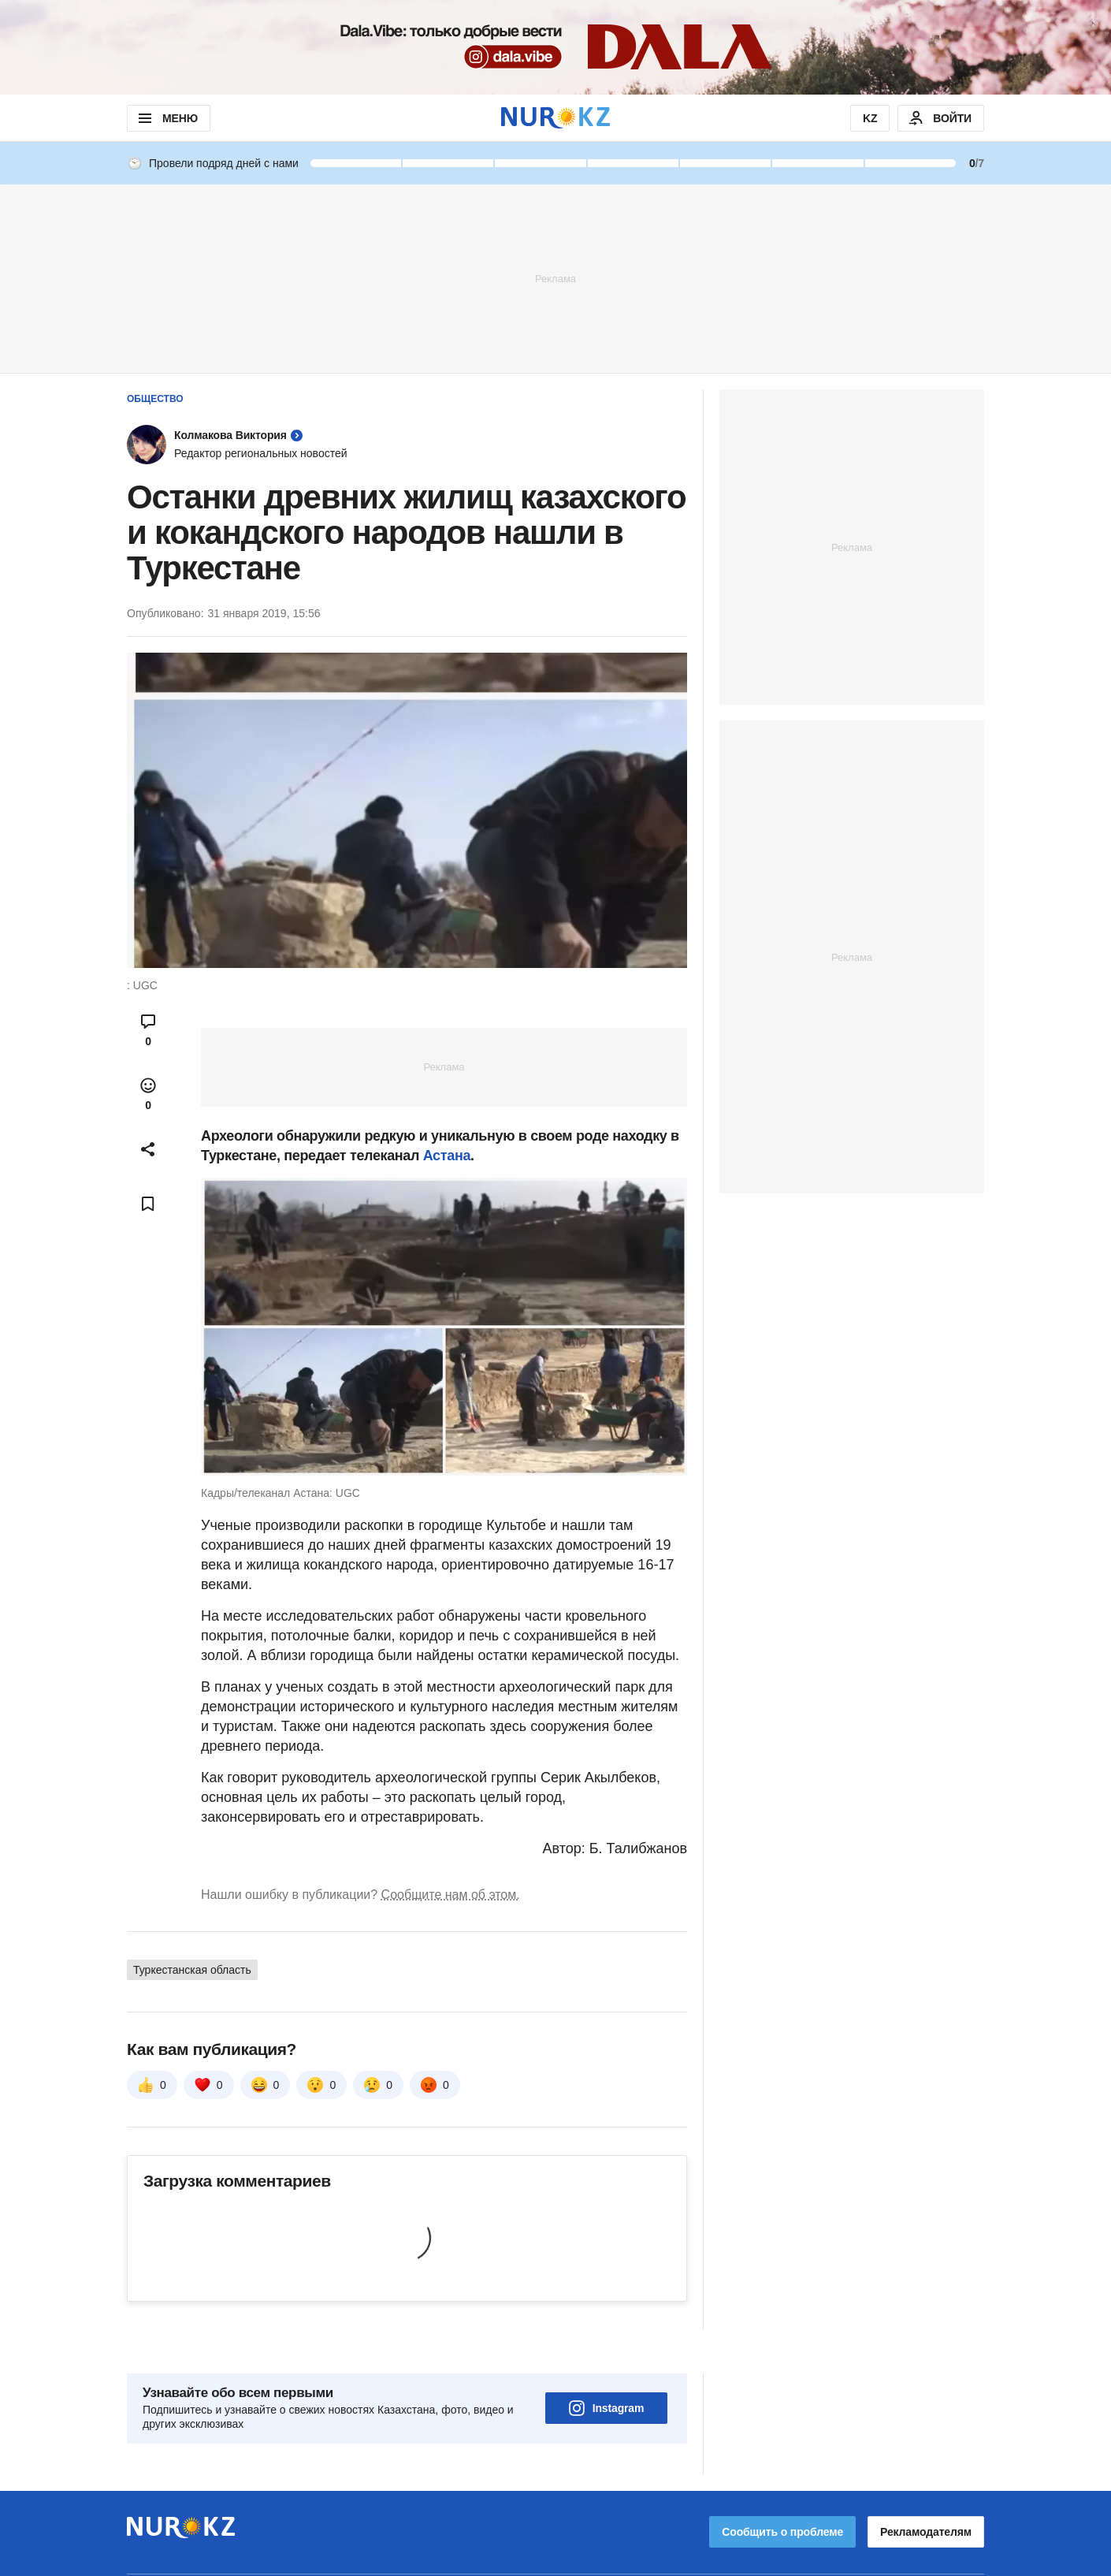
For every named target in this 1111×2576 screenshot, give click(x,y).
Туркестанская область (192, 1970)
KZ (870, 118)
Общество (155, 398)
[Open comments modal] (148, 1030)
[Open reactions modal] (148, 1094)
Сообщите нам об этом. (450, 1894)
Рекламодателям (926, 2487)
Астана (446, 1155)
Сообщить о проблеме (782, 2487)
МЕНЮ (167, 118)
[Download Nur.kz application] (555, 47)
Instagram (607, 2364)
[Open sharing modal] (148, 1149)
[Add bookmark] (148, 1203)
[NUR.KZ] (555, 118)
